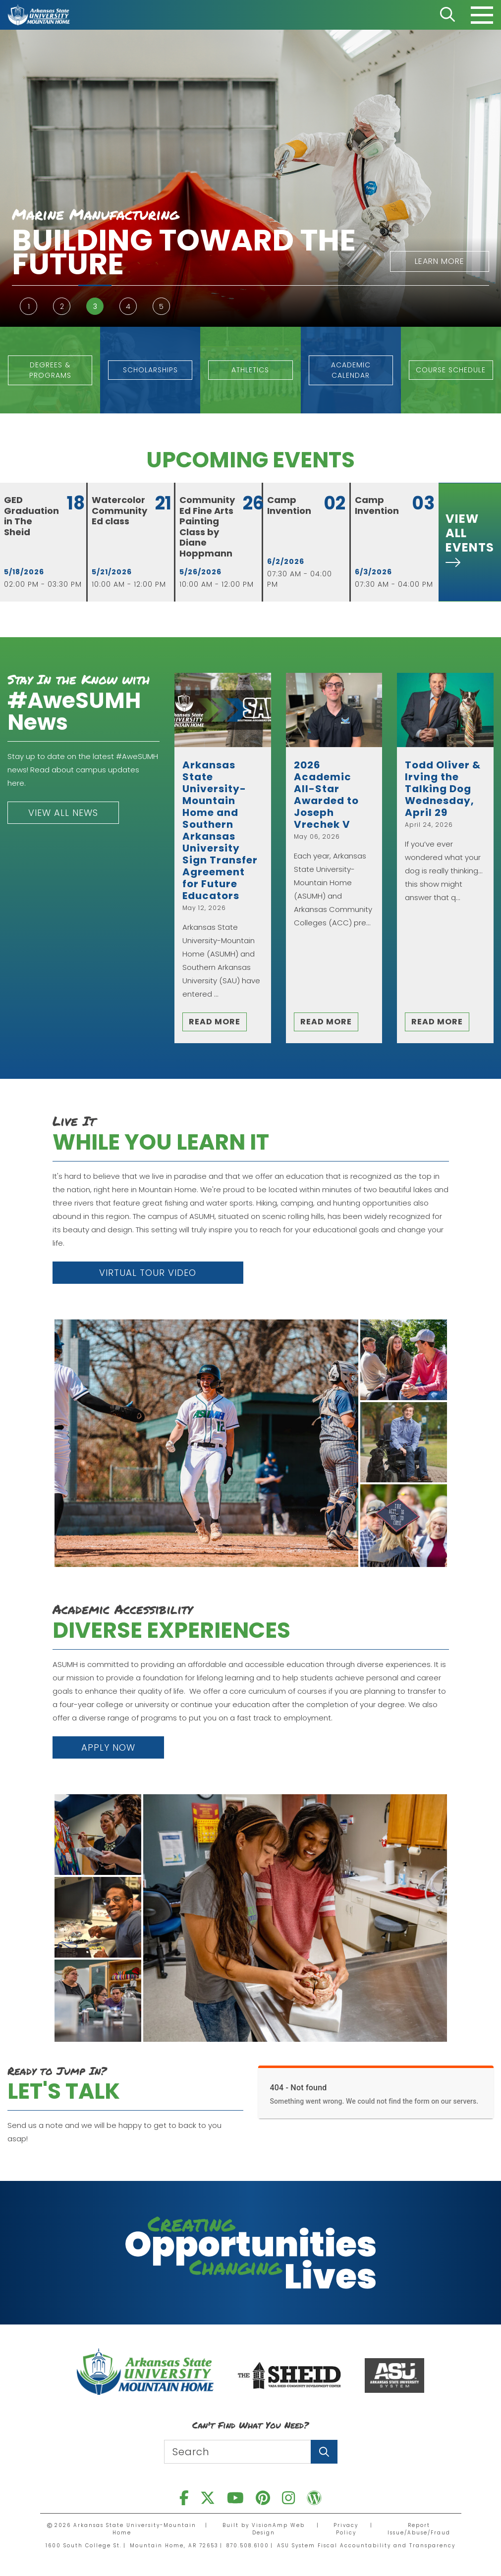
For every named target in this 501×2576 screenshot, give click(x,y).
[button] (161, 261)
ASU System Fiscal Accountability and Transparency (366, 2545)
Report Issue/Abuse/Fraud (419, 2529)
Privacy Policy (346, 2529)
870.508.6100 (247, 2545)
